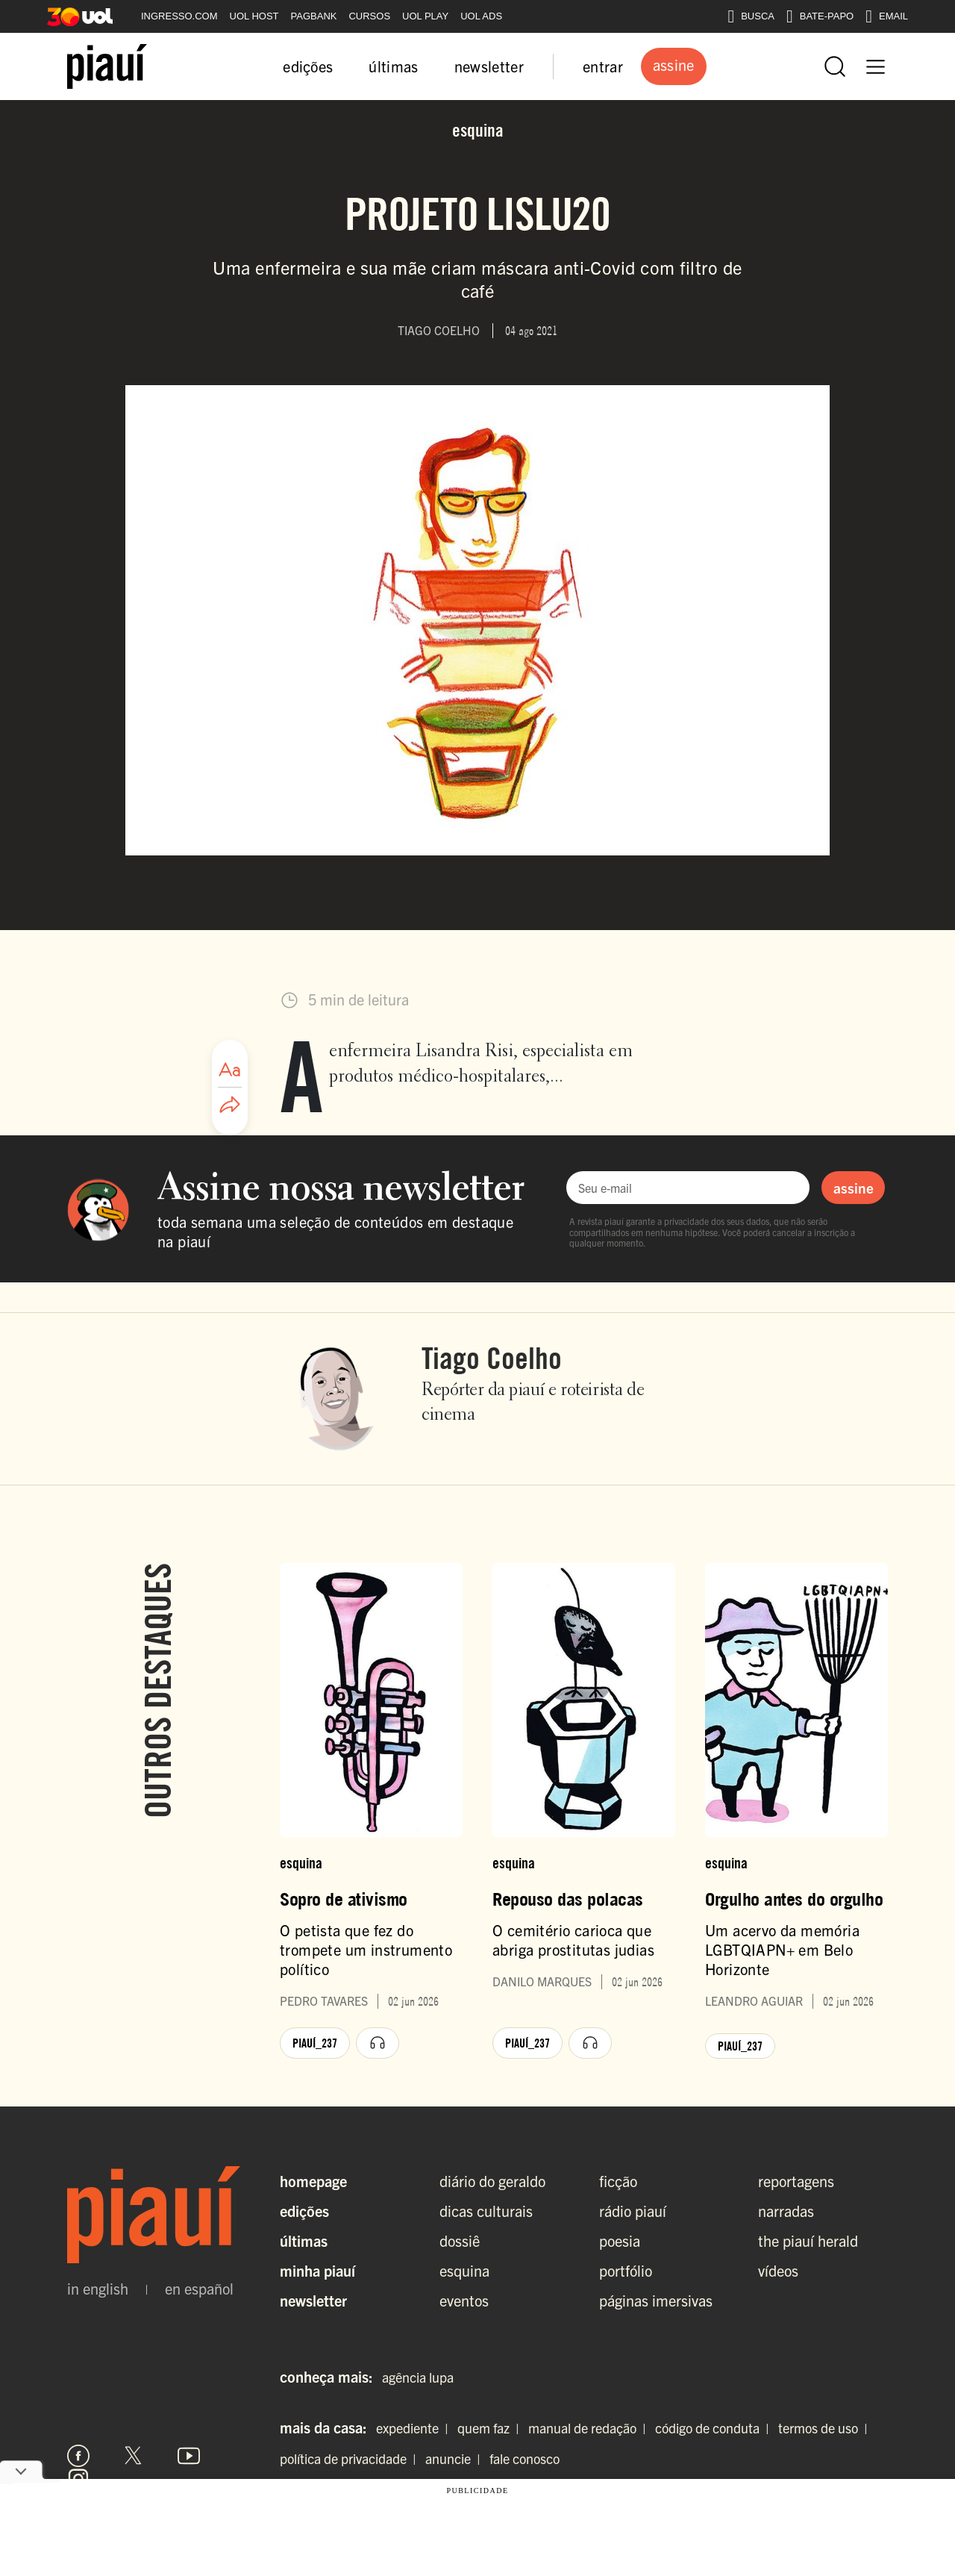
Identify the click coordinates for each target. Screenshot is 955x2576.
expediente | (415, 2427)
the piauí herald (808, 2240)
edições (308, 66)
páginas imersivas (656, 2300)
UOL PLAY (425, 16)
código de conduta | (715, 2427)
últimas (393, 66)
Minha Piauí (317, 2270)
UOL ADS (481, 16)
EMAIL (886, 16)
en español (199, 2288)
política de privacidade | (351, 2458)
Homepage (313, 2180)
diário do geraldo (492, 2180)
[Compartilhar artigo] (230, 1105)
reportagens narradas (796, 2195)
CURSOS (369, 16)
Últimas (304, 2240)
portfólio (625, 2270)
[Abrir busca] (834, 66)
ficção (618, 2180)
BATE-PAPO (820, 16)
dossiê (459, 2240)
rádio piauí (632, 2210)
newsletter (489, 66)
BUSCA (750, 16)
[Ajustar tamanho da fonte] (230, 1070)
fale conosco (524, 2458)
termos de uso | (826, 2427)
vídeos (778, 2270)
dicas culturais (486, 2210)
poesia (619, 2240)
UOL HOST (254, 16)
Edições (304, 2210)
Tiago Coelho (492, 1358)
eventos (464, 2300)
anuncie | (455, 2458)
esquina (464, 2270)
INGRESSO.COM (179, 16)
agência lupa (418, 2377)
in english (97, 2288)
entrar (603, 66)
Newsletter (313, 2300)
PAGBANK (314, 16)
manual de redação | (590, 2427)
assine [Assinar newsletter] (853, 1188)
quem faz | (491, 2427)
